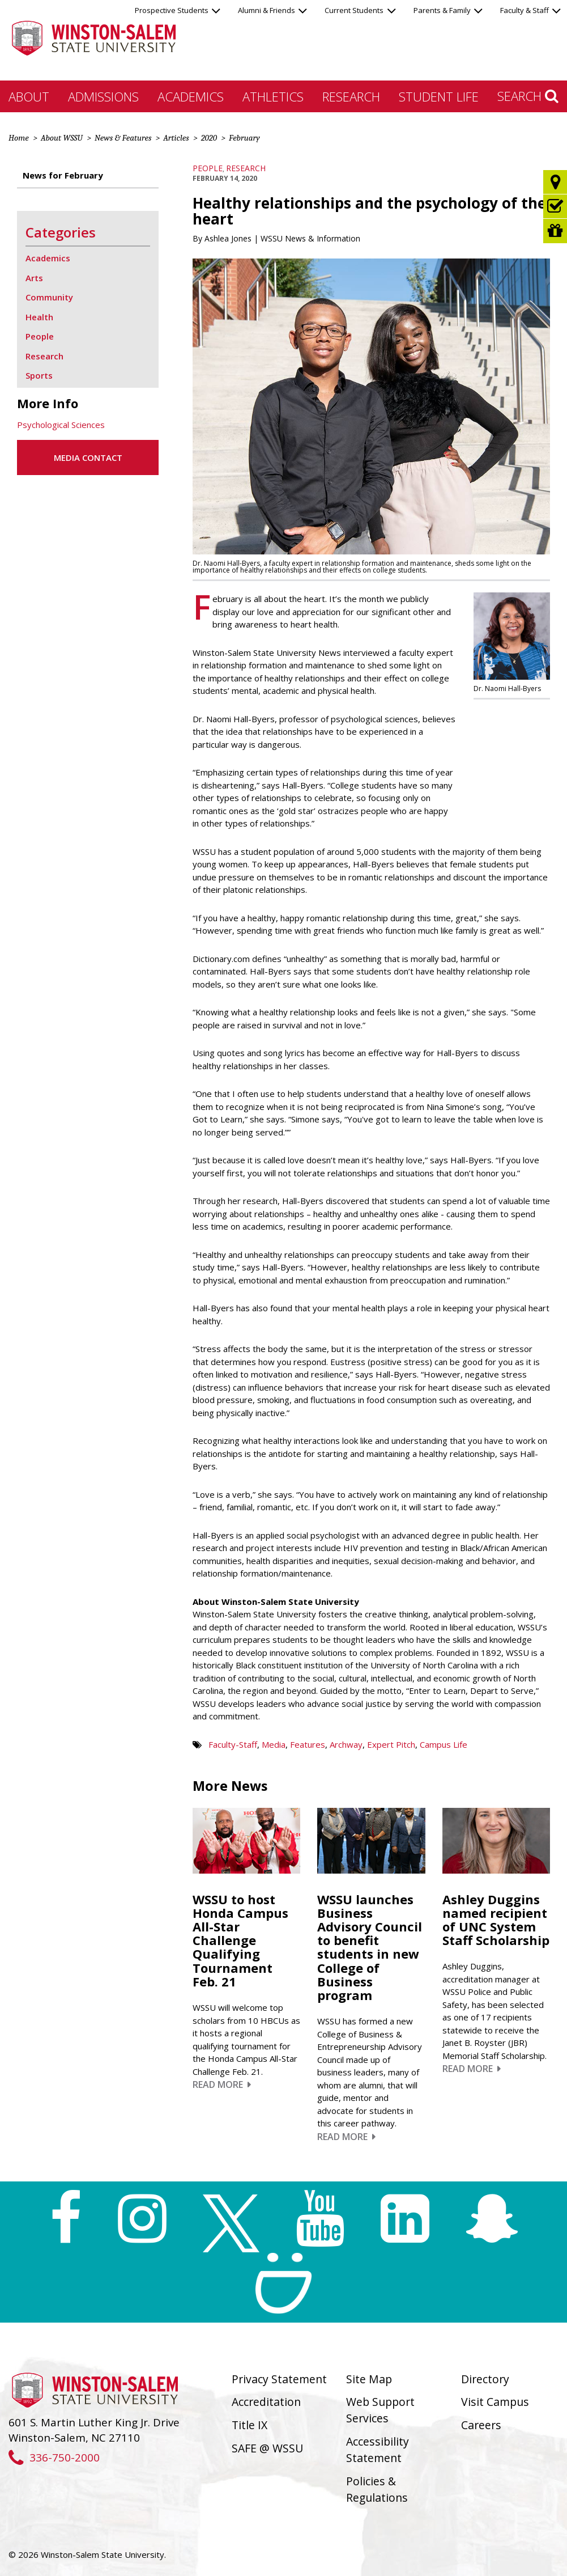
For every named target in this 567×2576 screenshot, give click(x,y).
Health (39, 317)
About (28, 96)
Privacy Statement (279, 2379)
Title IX (249, 2425)
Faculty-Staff (232, 1744)
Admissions (103, 96)
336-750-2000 (54, 2457)
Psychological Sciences (61, 424)
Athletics (273, 96)
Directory (485, 2379)
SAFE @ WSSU (267, 2448)
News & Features (123, 138)
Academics (190, 96)
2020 (209, 138)
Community (49, 297)
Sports (39, 375)
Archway (346, 1744)
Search (528, 95)
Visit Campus (495, 2401)
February (244, 138)
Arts (34, 277)
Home (18, 138)
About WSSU (62, 138)
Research (351, 96)
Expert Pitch (391, 1744)
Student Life (439, 96)
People (208, 168)
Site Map (369, 2379)
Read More (222, 2084)
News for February (63, 175)
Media (273, 1744)
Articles (176, 138)
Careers (481, 2425)
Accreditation (266, 2401)
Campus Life (443, 1744)
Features (307, 1744)
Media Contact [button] (88, 457)
